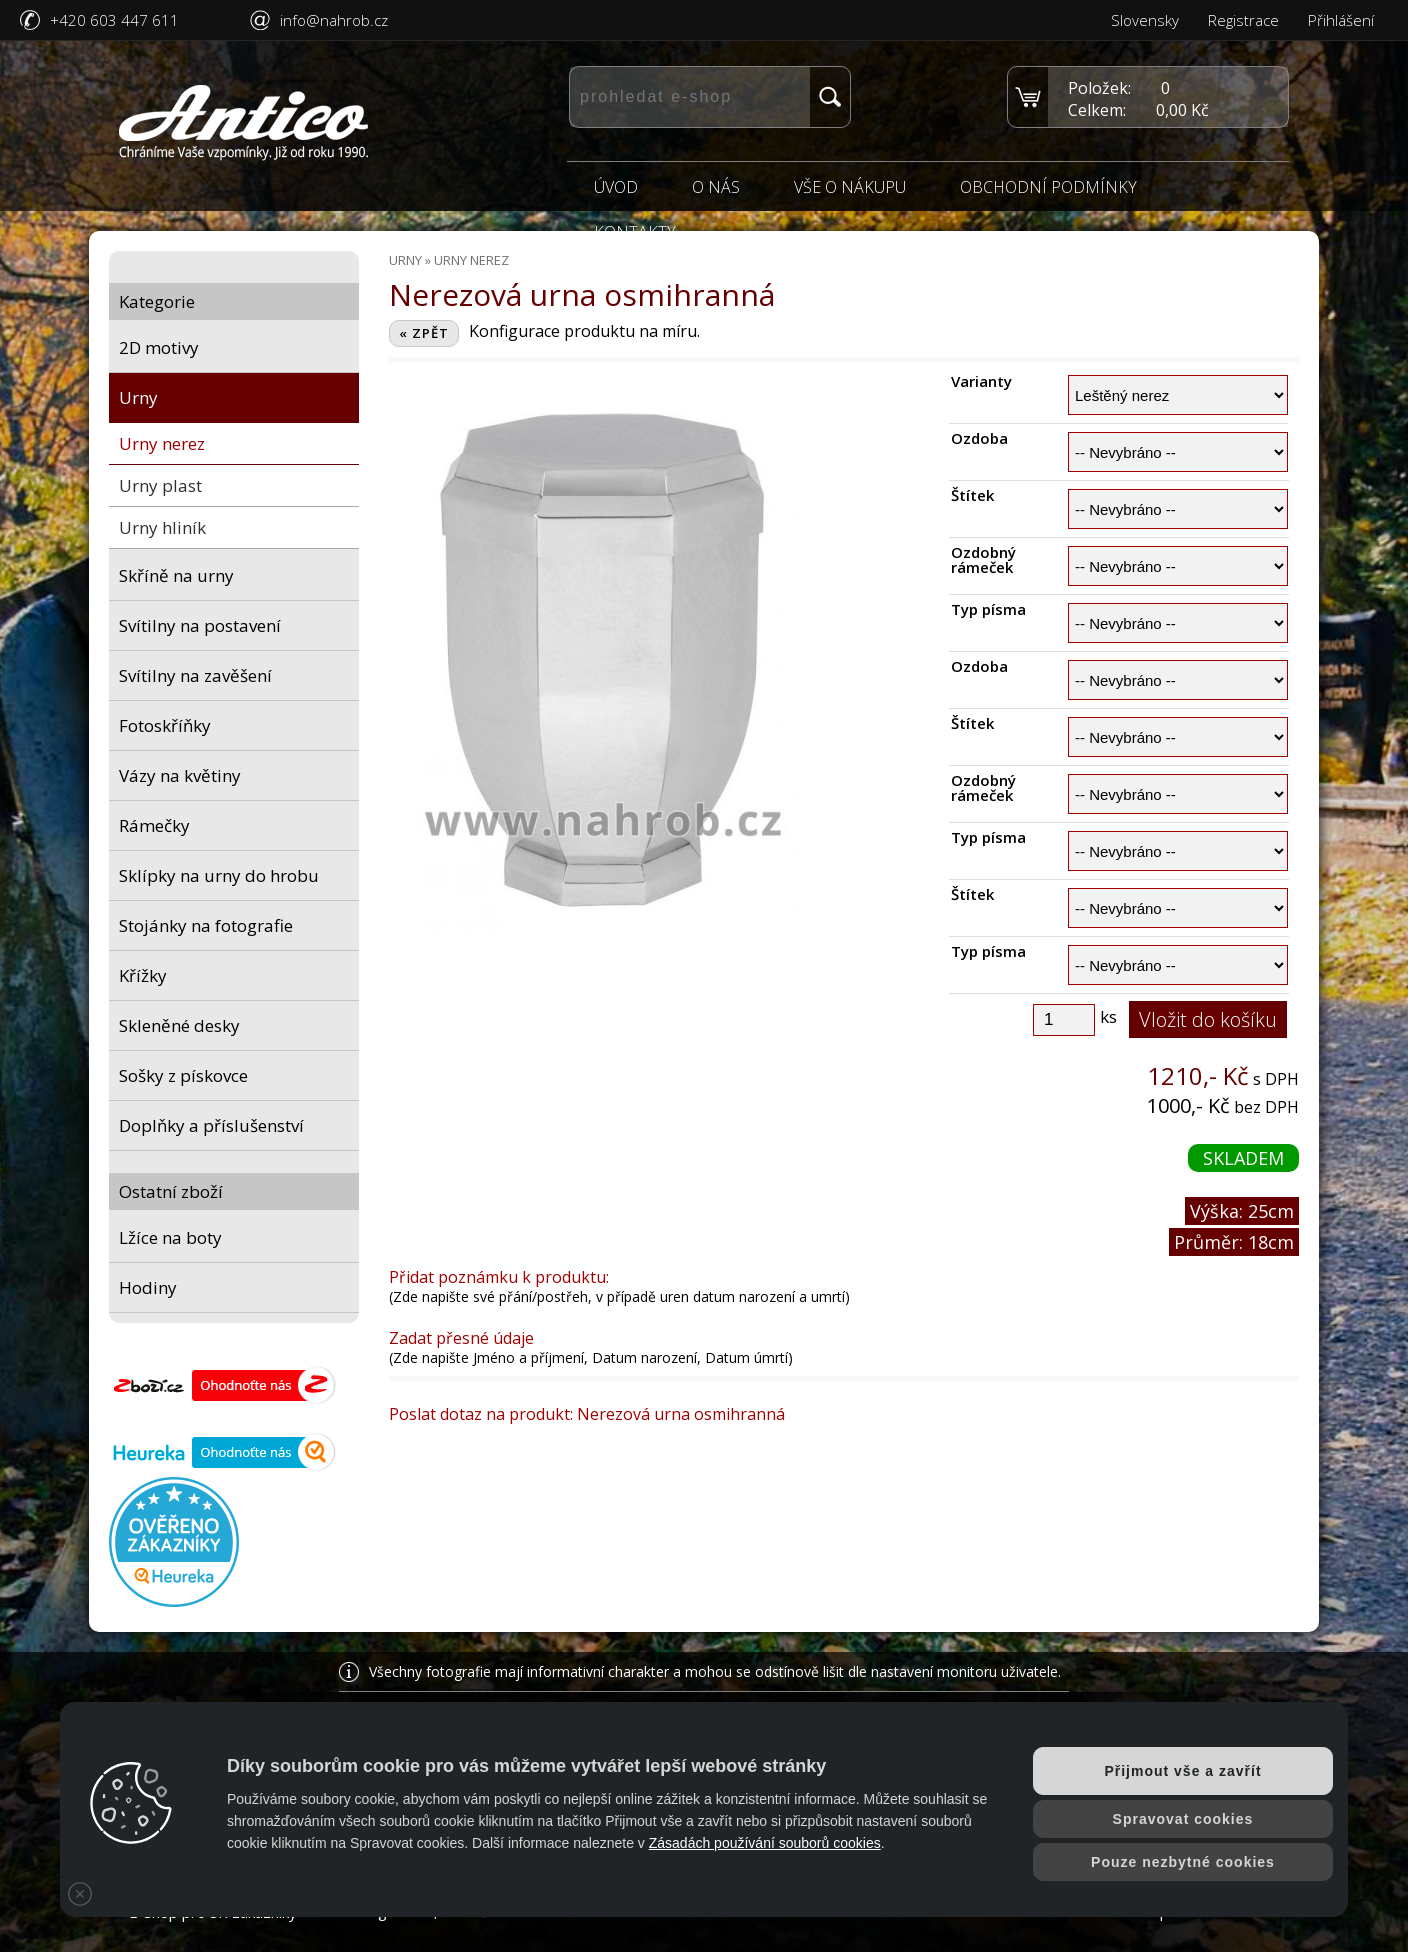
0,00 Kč (1182, 110)
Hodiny (148, 1287)
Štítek (972, 495)
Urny (138, 397)
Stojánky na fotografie (206, 925)
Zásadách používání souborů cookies (765, 1843)
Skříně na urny (176, 575)
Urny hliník (162, 527)
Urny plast (160, 485)
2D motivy (159, 347)
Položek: (1099, 88)
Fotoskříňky (165, 725)
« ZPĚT (424, 333)
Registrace (1243, 20)
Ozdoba (979, 438)
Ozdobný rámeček (983, 560)
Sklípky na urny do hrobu (219, 875)
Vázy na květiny (180, 775)
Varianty (981, 381)
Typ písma (988, 609)
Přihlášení (1341, 20)
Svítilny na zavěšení (195, 675)
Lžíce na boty (170, 1237)
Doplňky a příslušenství (211, 1125)
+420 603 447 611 (114, 20)
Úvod (616, 187)
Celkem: (1097, 110)
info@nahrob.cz (334, 20)
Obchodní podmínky (1048, 187)
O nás (716, 187)
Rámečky (154, 825)
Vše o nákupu (850, 187)
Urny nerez (162, 443)
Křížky (143, 975)
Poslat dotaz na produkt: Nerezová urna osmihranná (587, 1414)
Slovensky (1145, 20)
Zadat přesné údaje (461, 1338)
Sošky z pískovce (183, 1075)
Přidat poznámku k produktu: (499, 1277)
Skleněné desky (179, 1025)
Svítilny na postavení (200, 625)
